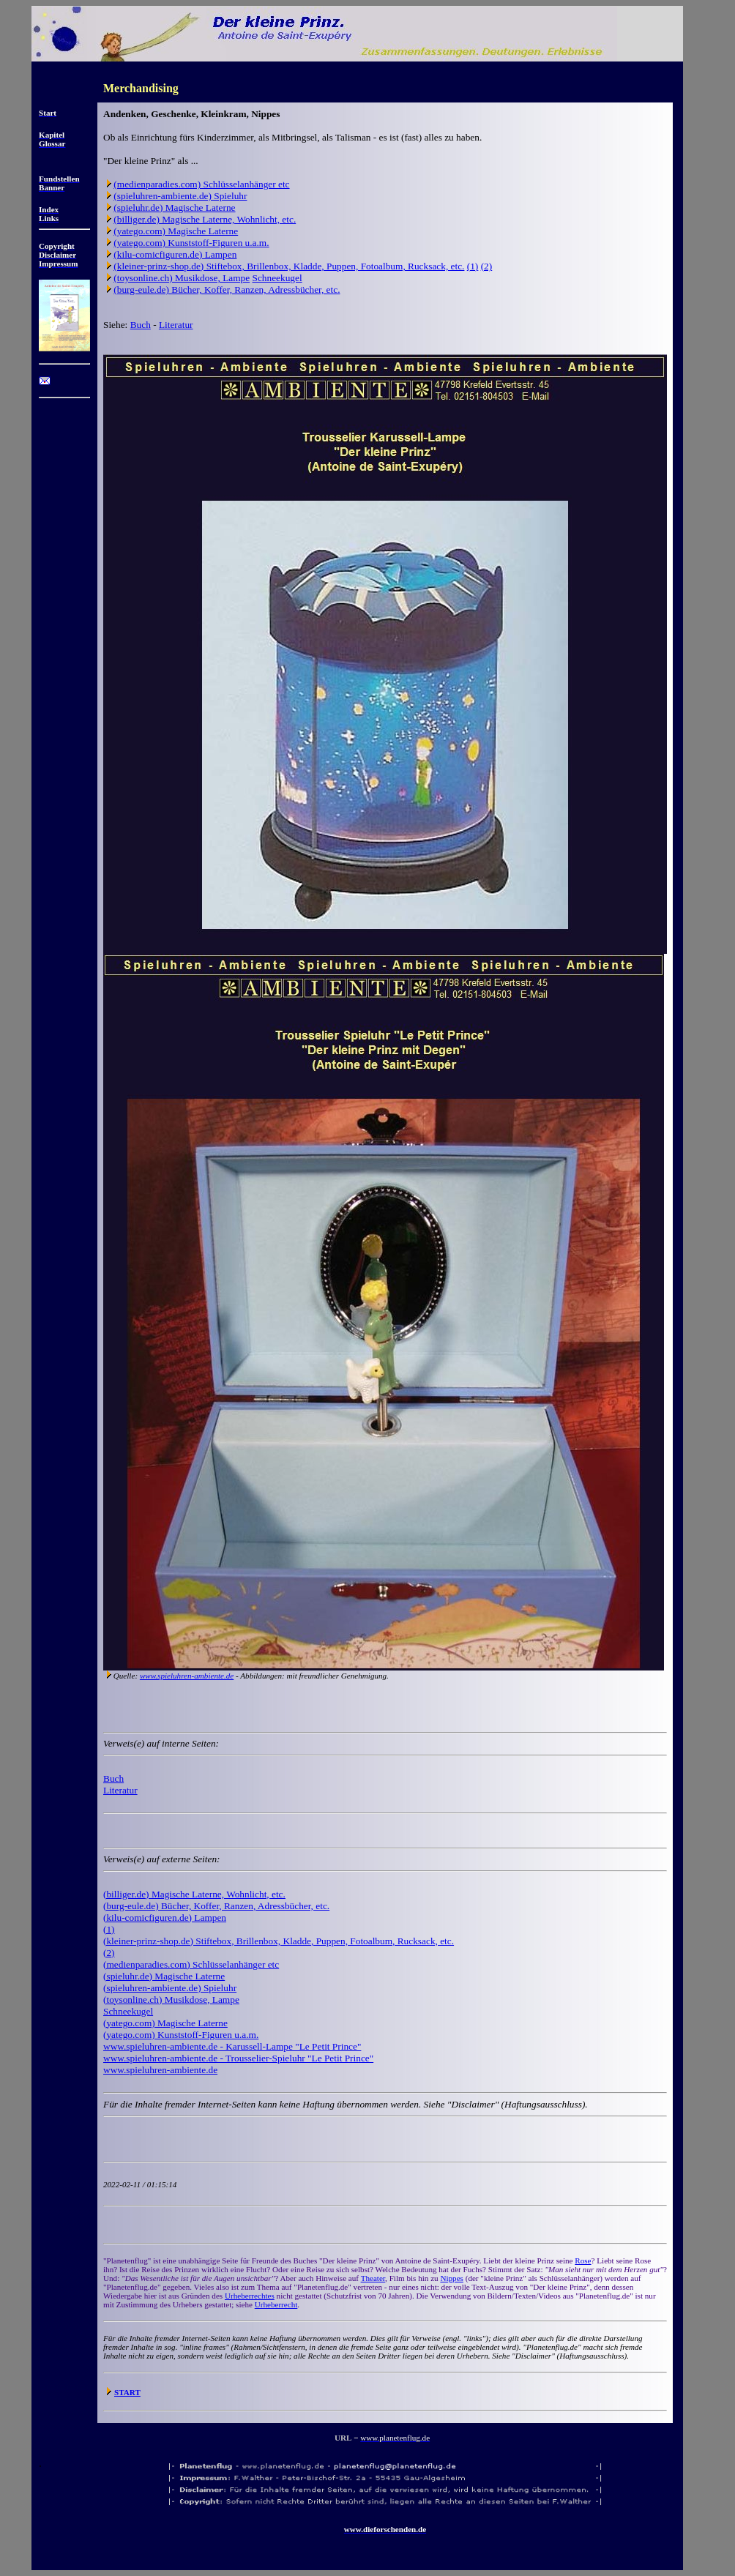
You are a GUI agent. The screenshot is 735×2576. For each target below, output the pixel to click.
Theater (373, 2278)
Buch (140, 324)
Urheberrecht (276, 2304)
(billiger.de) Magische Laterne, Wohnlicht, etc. (204, 219)
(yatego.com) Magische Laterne (175, 230)
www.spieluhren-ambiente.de (187, 1675)
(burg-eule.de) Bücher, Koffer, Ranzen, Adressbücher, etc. (226, 289)
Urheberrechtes (250, 2295)
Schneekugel (277, 277)
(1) (473, 266)
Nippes (451, 2278)
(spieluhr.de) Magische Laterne (174, 207)
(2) (487, 266)
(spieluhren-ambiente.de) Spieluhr (180, 195)
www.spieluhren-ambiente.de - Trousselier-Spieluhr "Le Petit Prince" (238, 2058)
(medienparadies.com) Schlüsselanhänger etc (201, 184)
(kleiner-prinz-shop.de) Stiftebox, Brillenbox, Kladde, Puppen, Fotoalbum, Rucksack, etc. (288, 266)
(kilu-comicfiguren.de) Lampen (174, 254)
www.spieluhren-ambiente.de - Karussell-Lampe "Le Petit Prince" (232, 2046)
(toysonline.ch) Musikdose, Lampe (181, 277)
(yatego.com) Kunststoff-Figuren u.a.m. (191, 242)
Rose (583, 2260)
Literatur (176, 324)
